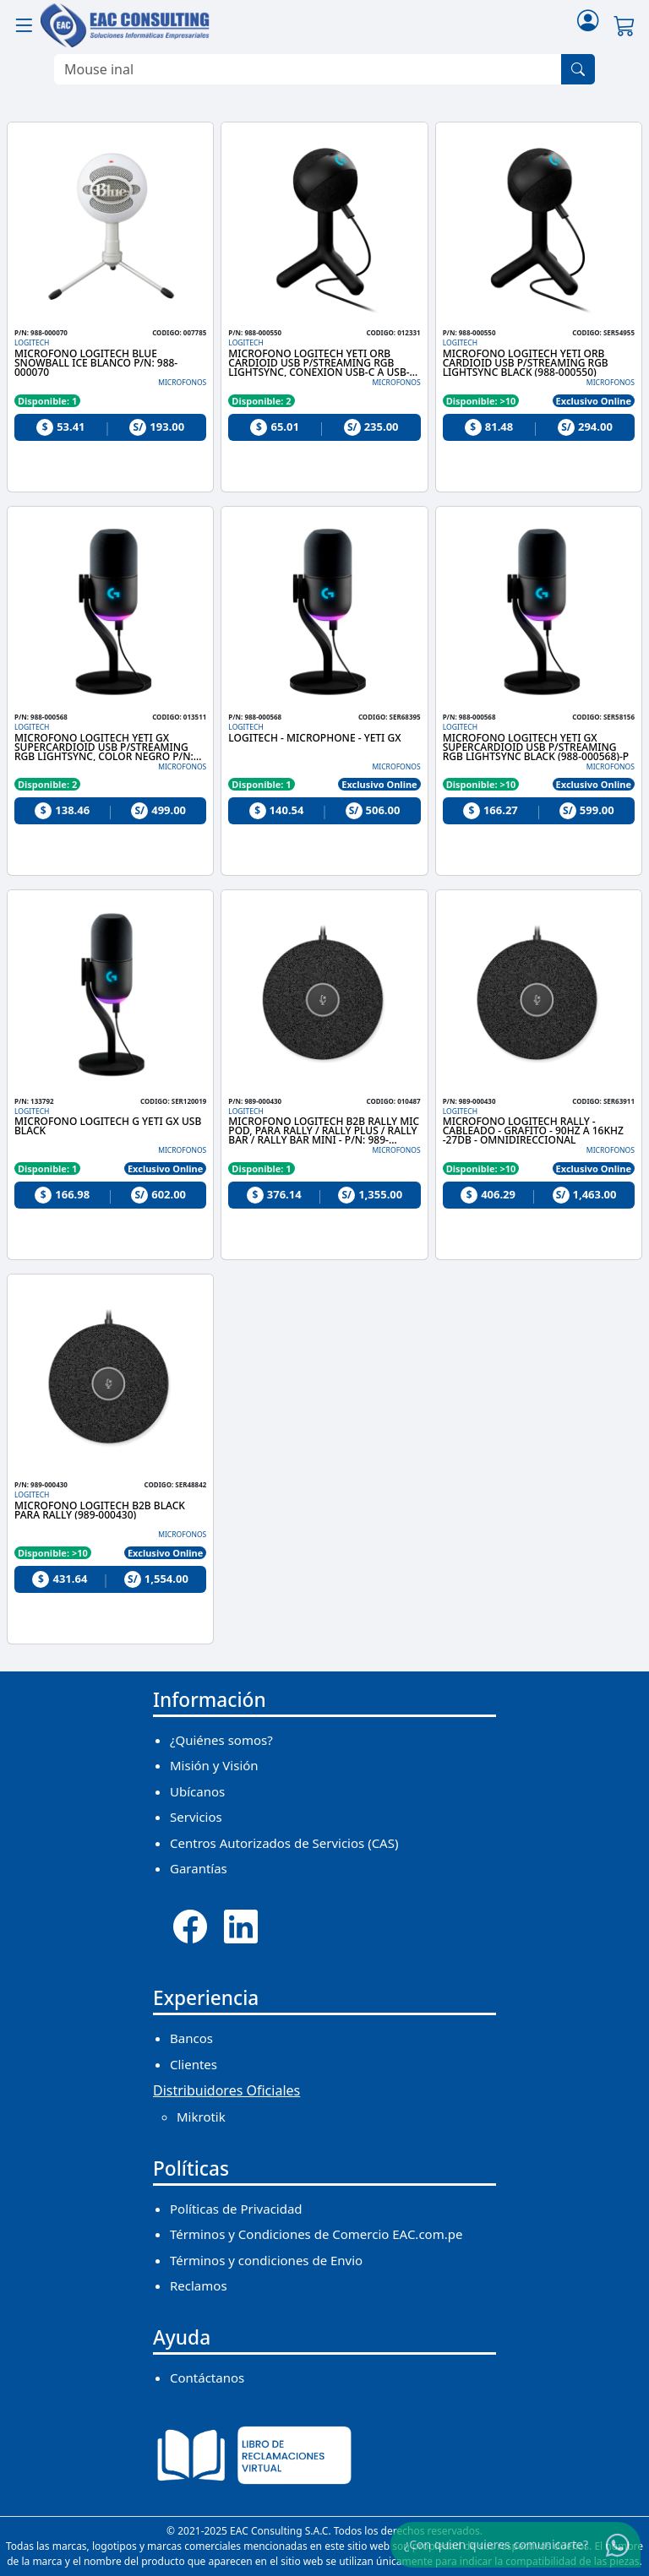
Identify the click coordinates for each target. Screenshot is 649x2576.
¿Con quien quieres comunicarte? (496, 2544)
